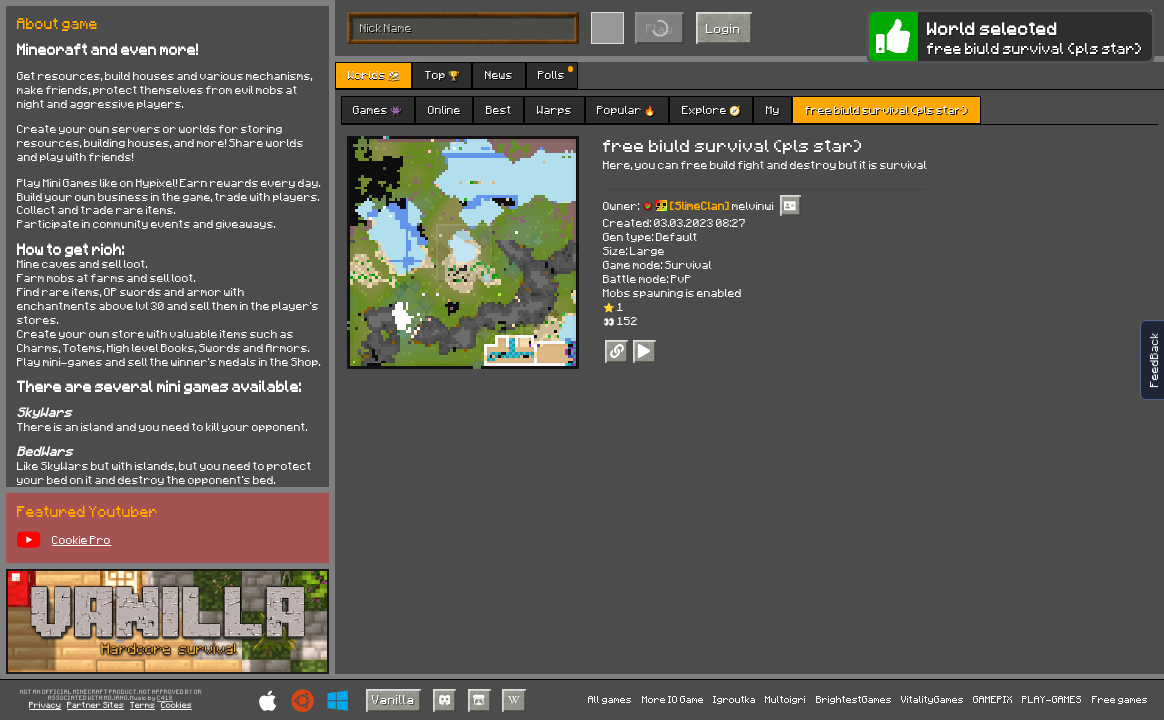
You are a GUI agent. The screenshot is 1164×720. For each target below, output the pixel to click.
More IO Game (673, 699)
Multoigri (785, 699)
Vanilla (393, 699)
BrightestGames (854, 699)
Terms (142, 705)
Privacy (45, 705)
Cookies (176, 705)
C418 (165, 698)
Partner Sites (95, 705)
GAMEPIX (993, 699)
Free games (1120, 699)
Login (723, 28)
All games (610, 699)
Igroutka (734, 699)
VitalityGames (932, 699)
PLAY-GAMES (1052, 699)
